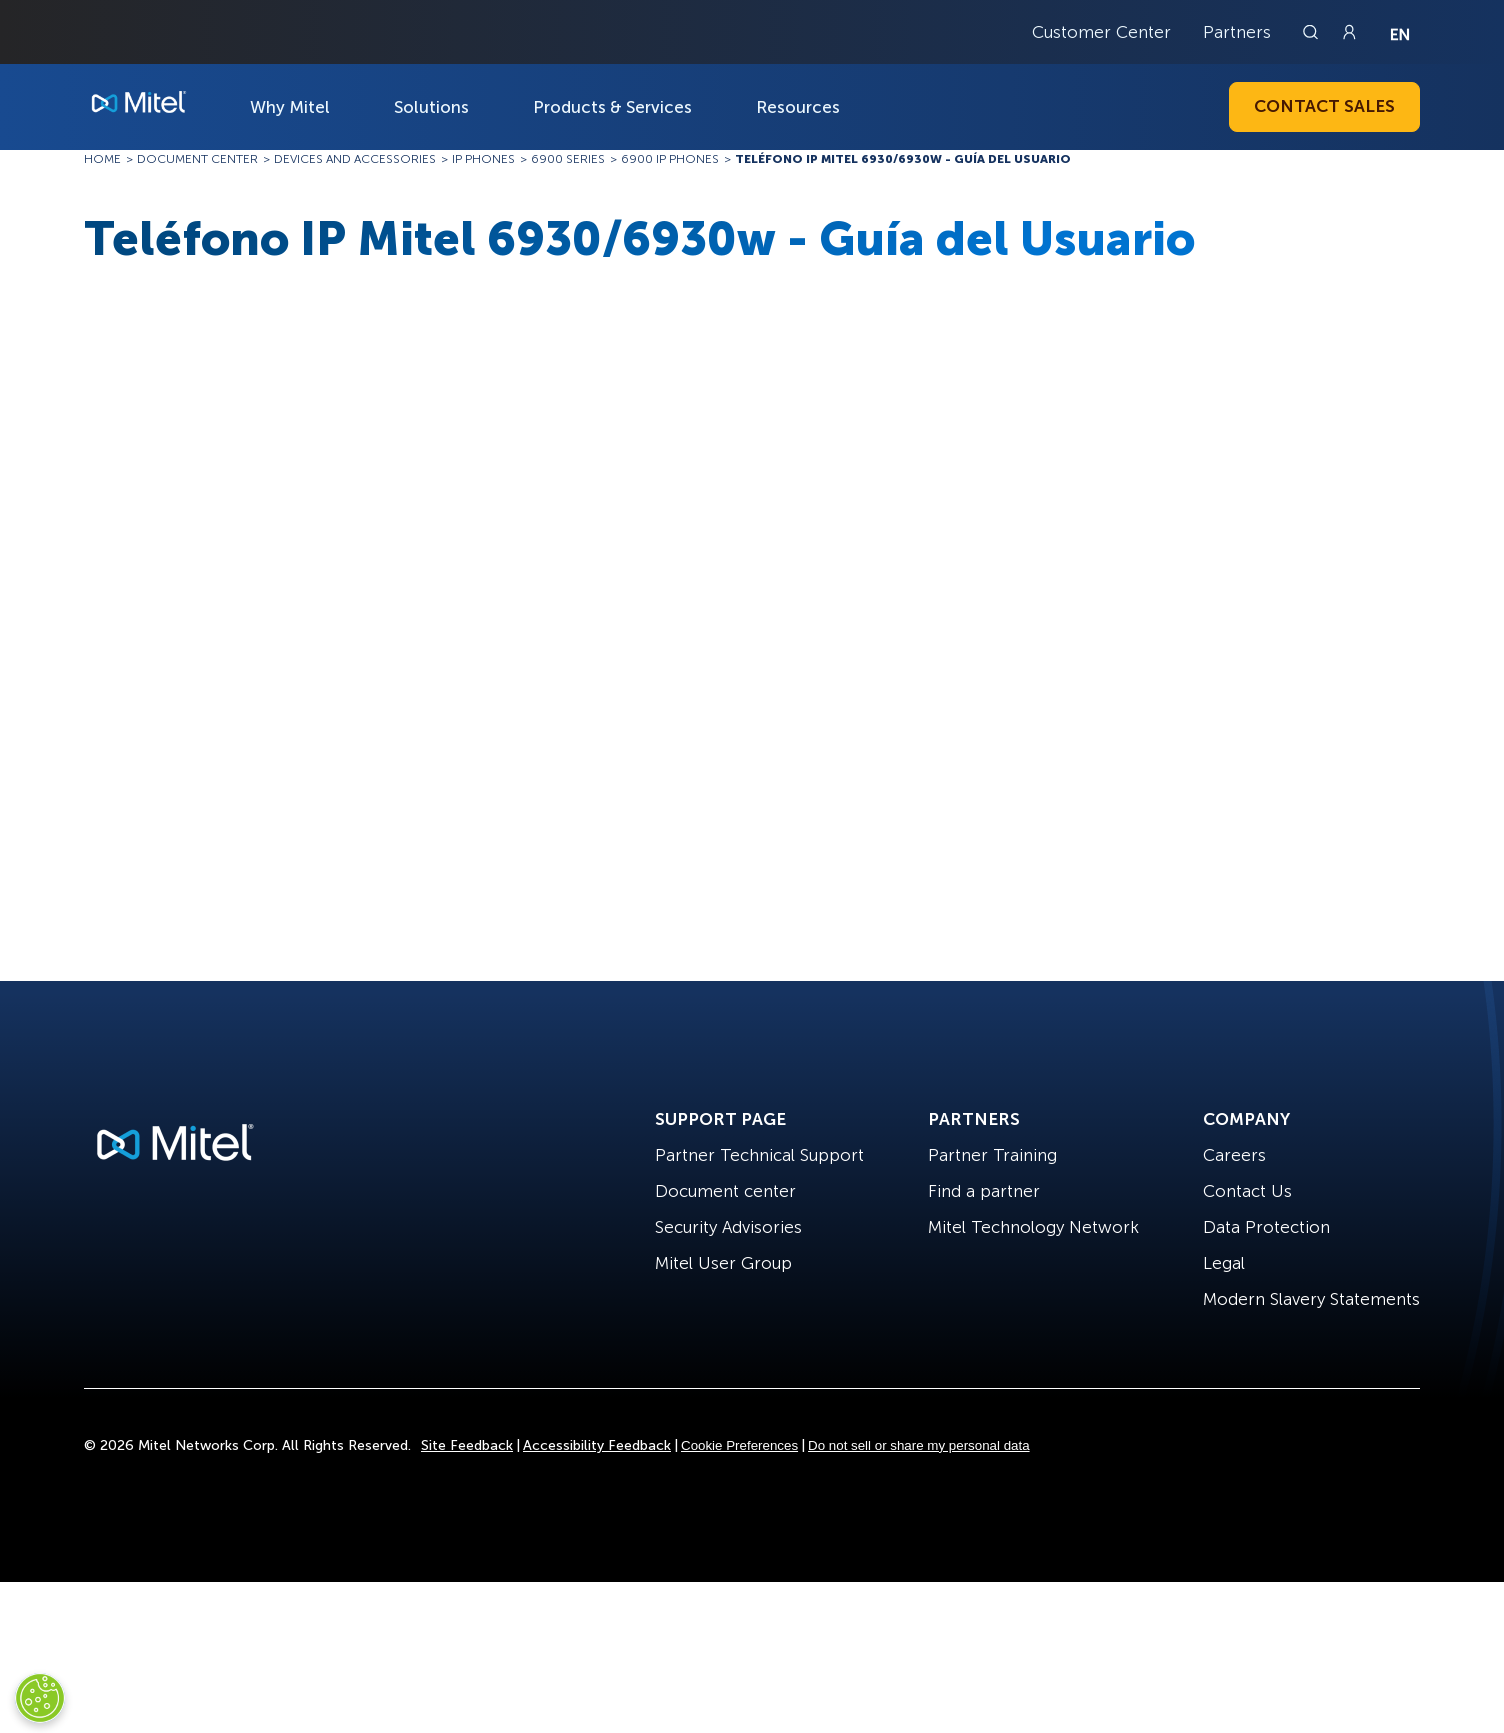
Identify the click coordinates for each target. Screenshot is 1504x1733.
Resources (798, 107)
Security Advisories (728, 1227)
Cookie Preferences (739, 1445)
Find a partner (984, 1191)
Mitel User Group (723, 1263)
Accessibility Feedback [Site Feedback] (597, 1445)
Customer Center (1101, 32)
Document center (725, 1191)
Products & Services (612, 107)
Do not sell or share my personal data (919, 1445)
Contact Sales (1324, 106)
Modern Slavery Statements (1311, 1299)
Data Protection (1266, 1227)
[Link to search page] (1313, 32)
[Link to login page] (1349, 32)
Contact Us (1247, 1191)
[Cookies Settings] (40, 1698)
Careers (1234, 1155)
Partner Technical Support (759, 1155)
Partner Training (992, 1155)
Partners (1237, 32)
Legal (1224, 1263)
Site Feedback (467, 1445)
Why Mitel (290, 107)
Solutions (431, 107)
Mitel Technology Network (1033, 1227)
